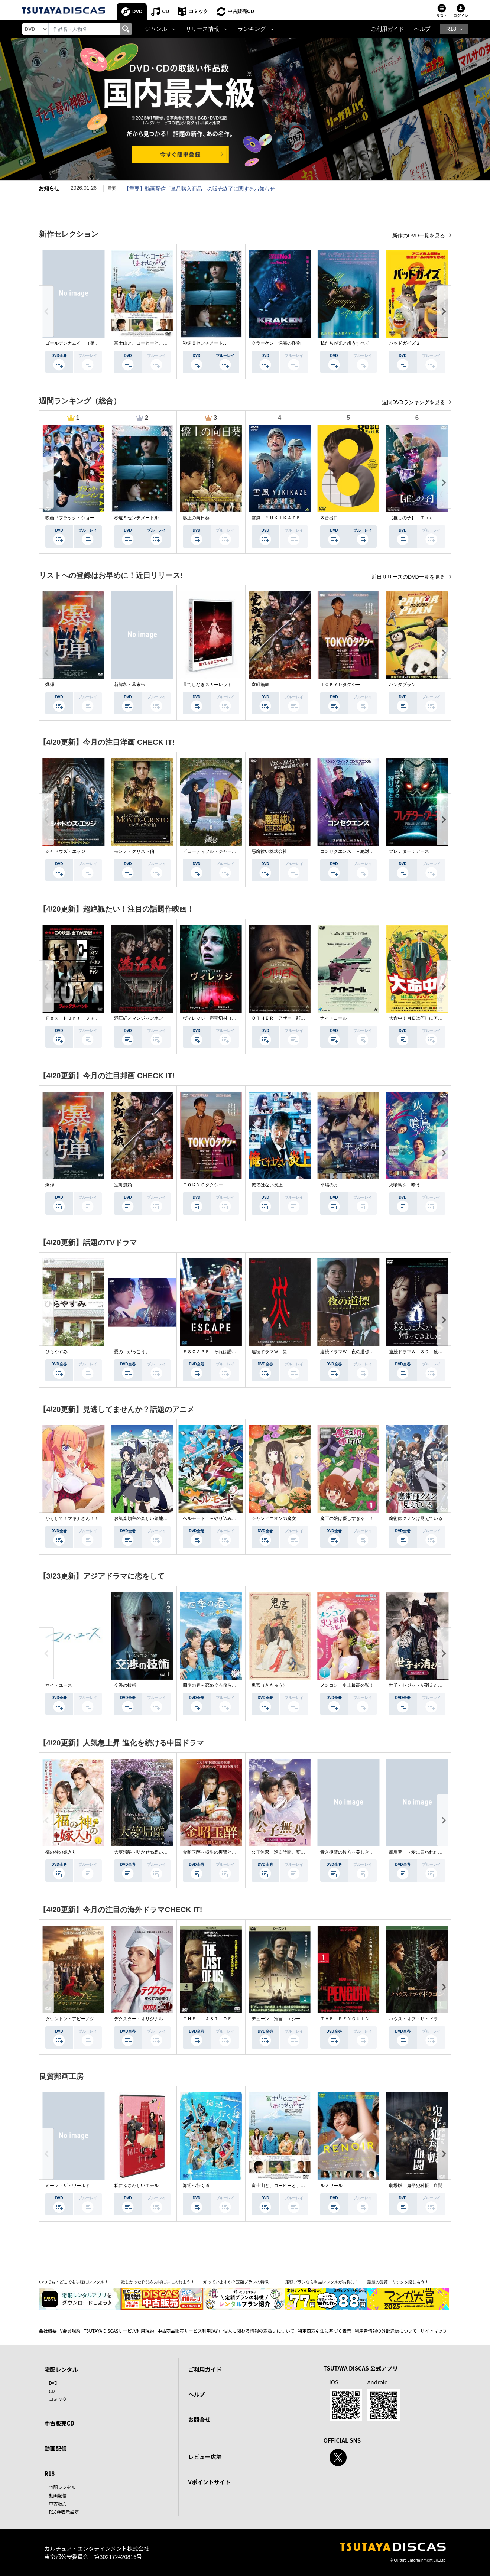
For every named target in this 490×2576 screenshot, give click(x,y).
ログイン (460, 16)
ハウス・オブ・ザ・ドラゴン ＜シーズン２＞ (436, 2018)
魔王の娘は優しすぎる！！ (347, 1518)
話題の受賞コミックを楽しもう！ (398, 2282)
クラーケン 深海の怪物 (276, 343)
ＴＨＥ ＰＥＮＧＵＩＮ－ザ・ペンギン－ (362, 2018)
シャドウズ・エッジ (65, 851)
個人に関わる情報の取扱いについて (259, 2331)
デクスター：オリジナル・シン (145, 2018)
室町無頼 (260, 684)
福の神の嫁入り (61, 1852)
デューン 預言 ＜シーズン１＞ (285, 2018)
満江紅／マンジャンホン (138, 1018)
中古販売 (58, 2503)
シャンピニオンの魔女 (274, 1518)
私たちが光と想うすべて (344, 343)
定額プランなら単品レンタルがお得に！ (322, 2282)
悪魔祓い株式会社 (269, 851)
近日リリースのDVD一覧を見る (408, 577)
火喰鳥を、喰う (404, 1185)
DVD (137, 11)
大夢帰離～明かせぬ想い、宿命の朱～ (152, 1852)
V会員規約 (70, 2331)
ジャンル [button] (156, 29)
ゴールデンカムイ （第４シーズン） (83, 343)
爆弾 (49, 684)
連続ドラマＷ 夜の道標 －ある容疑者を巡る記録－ (373, 1351)
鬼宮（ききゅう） (269, 1685)
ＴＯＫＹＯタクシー (340, 684)
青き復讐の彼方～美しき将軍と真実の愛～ (362, 1852)
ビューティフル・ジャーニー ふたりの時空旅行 (232, 851)
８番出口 (329, 517)
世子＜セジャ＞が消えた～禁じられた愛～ (431, 1685)
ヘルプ (422, 29)
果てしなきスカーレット (207, 684)
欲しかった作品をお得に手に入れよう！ (158, 2282)
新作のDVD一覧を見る (419, 235)
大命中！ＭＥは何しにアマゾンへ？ (424, 1018)
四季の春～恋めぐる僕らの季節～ (216, 1685)
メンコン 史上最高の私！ (347, 1685)
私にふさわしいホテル (136, 2185)
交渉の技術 (125, 1685)
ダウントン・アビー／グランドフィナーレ (87, 2018)
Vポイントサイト (209, 2482)
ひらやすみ (56, 1351)
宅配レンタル (62, 2487)
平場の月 (329, 1185)
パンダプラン (402, 684)
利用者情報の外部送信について (385, 2331)
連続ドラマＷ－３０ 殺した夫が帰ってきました (438, 1351)
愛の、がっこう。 (132, 1351)
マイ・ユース (58, 1685)
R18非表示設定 (64, 2511)
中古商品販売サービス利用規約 (189, 2331)
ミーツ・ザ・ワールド (67, 2185)
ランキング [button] (252, 29)
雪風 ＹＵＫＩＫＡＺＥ (276, 517)
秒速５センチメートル (205, 343)
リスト (441, 16)
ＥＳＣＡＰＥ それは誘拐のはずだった (223, 1351)
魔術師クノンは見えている (415, 1518)
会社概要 (48, 2331)
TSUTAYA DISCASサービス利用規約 (119, 2331)
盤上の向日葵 (196, 517)
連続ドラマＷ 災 (269, 1351)
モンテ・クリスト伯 (134, 851)
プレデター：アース (409, 851)
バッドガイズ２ (404, 343)
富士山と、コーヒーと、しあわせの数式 (154, 343)
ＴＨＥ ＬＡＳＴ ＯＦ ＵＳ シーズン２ (227, 2018)
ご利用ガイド (387, 29)
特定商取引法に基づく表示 (324, 2331)
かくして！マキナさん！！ (72, 1518)
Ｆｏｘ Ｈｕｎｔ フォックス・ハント (85, 1018)
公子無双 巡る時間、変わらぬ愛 (285, 1852)
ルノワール (331, 2185)
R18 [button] (451, 29)
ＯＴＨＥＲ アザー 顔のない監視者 (289, 1018)
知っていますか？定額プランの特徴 (236, 2282)
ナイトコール (333, 1018)
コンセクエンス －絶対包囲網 (351, 851)
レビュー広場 (205, 2456)
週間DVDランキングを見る (414, 402)
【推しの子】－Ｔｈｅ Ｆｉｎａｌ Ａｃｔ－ (436, 517)
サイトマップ (433, 2331)
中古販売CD (241, 11)
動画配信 (56, 2448)
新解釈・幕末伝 (129, 684)
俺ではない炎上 (267, 1185)
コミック (198, 11)
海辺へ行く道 (196, 2185)
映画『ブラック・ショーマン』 (76, 517)
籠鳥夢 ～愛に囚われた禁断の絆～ (424, 1852)
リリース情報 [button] (202, 29)
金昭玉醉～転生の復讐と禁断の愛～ (218, 1852)
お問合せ (199, 2419)
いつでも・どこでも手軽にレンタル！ (73, 2282)
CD (165, 11)
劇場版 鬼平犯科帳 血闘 (415, 2185)
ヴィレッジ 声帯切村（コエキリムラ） (223, 1018)
